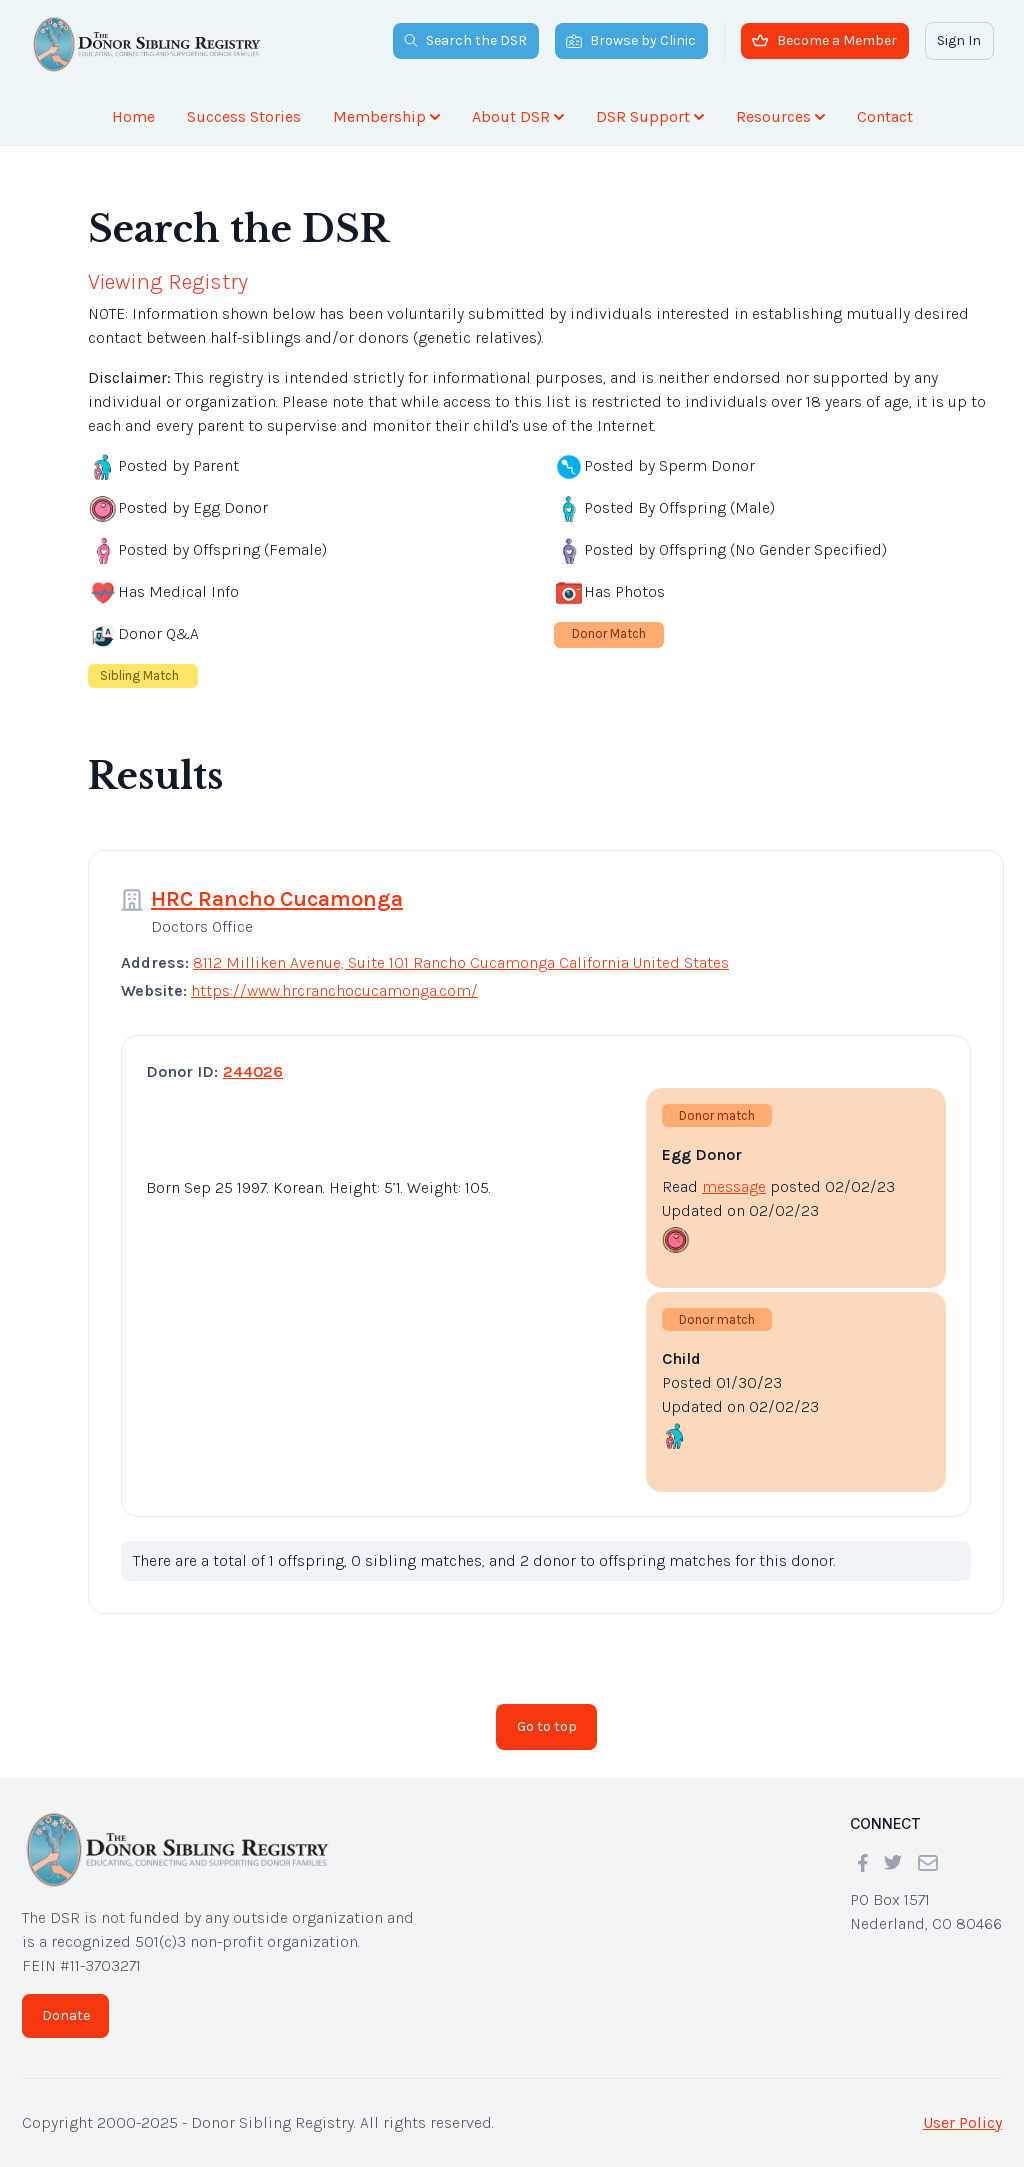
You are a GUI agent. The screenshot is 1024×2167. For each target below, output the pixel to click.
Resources (780, 116)
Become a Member (824, 40)
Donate (66, 2015)
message (734, 1186)
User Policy (962, 2122)
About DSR (518, 116)
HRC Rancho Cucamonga (277, 899)
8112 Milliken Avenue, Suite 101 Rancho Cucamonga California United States (461, 962)
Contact (885, 116)
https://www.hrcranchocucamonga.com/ (334, 990)
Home (133, 116)
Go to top (547, 1726)
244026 (253, 1071)
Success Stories (244, 116)
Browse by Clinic (631, 40)
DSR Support (650, 116)
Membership (386, 116)
